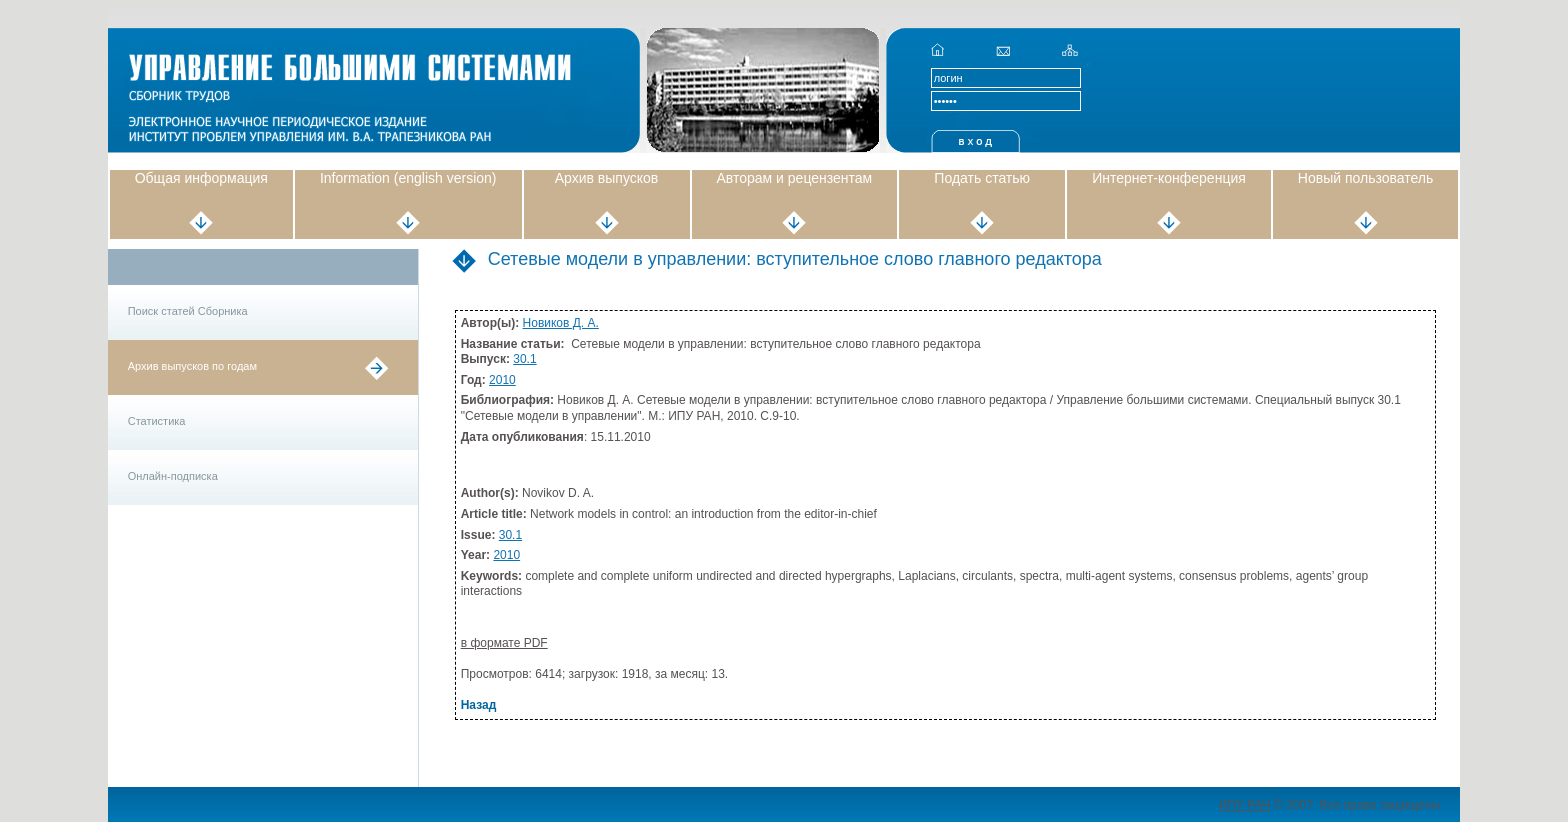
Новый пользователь (1365, 178)
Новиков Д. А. (561, 323)
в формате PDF (504, 643)
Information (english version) (408, 178)
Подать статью (982, 178)
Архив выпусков (607, 178)
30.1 (524, 359)
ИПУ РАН (1245, 805)
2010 (502, 380)
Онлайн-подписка (173, 476)
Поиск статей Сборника (188, 311)
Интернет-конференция (1169, 178)
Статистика (157, 421)
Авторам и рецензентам (795, 178)
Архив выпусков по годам (192, 366)
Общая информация (201, 178)
